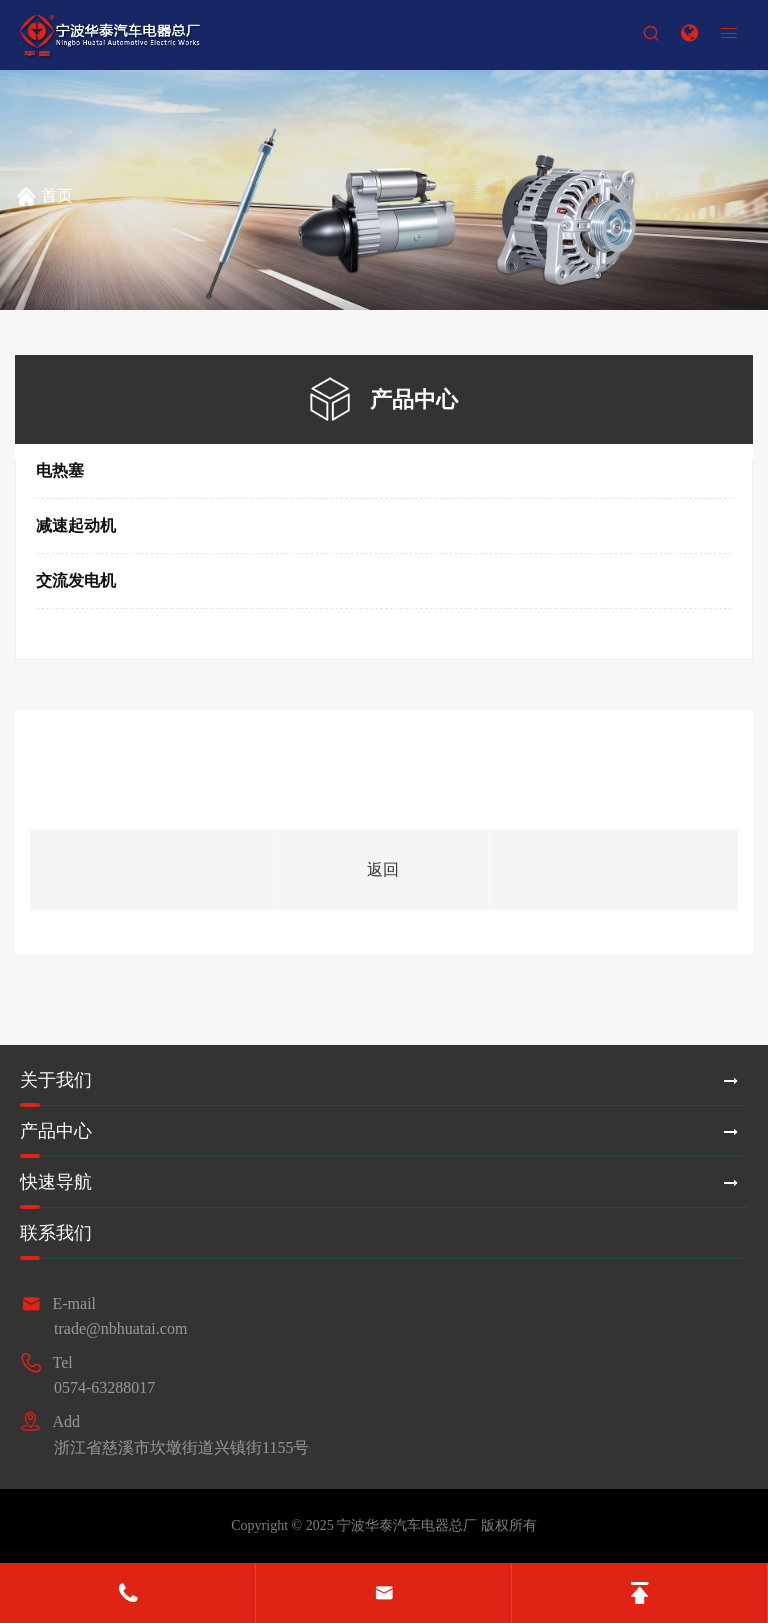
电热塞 (60, 470)
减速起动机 (76, 525)
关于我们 (56, 1080)
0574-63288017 (104, 1387)
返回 (383, 869)
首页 (57, 195)
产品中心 (56, 1131)
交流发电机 (76, 580)
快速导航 (56, 1182)
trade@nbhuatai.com (120, 1328)
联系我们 (56, 1233)
